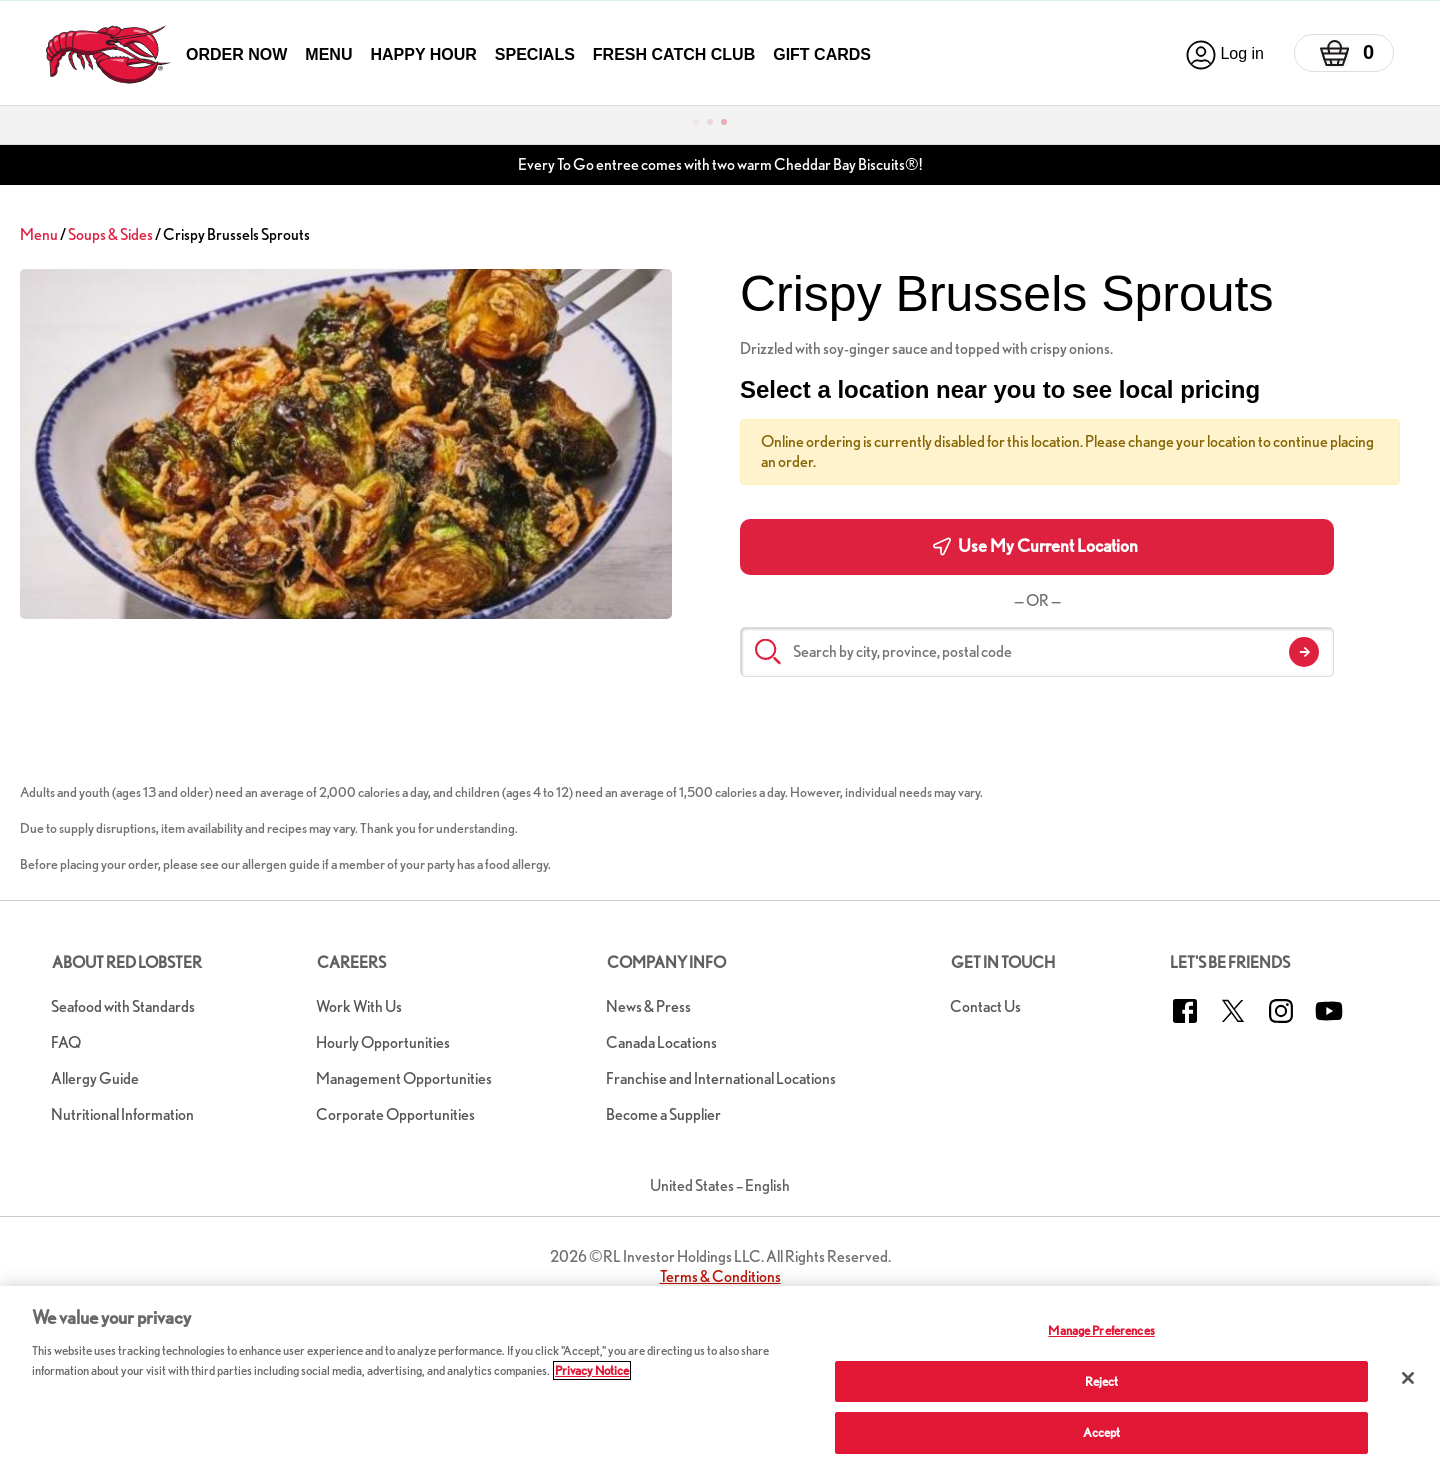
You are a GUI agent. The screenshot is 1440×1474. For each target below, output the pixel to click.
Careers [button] (351, 962)
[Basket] (1344, 53)
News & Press (648, 1006)
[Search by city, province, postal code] (1037, 652)
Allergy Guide (95, 1078)
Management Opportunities (404, 1078)
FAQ (66, 1042)
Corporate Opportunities (395, 1114)
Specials (535, 54)
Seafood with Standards (123, 1006)
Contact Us (985, 1006)
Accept (1102, 1432)
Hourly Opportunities (383, 1042)
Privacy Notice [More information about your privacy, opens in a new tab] (592, 1370)
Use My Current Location (1035, 546)
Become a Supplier (663, 1114)
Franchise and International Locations (721, 1078)
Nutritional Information (122, 1114)
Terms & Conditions (720, 1276)
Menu (328, 54)
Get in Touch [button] (1003, 962)
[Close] (1408, 1378)
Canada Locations (661, 1042)
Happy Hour (423, 54)
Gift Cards (822, 54)
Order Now (236, 54)
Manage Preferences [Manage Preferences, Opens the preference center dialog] (1101, 1330)
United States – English (720, 1185)
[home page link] (108, 54)
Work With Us (359, 1006)
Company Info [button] (666, 962)
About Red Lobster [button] (127, 962)
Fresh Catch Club (674, 54)
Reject (1102, 1381)
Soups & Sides (110, 234)
